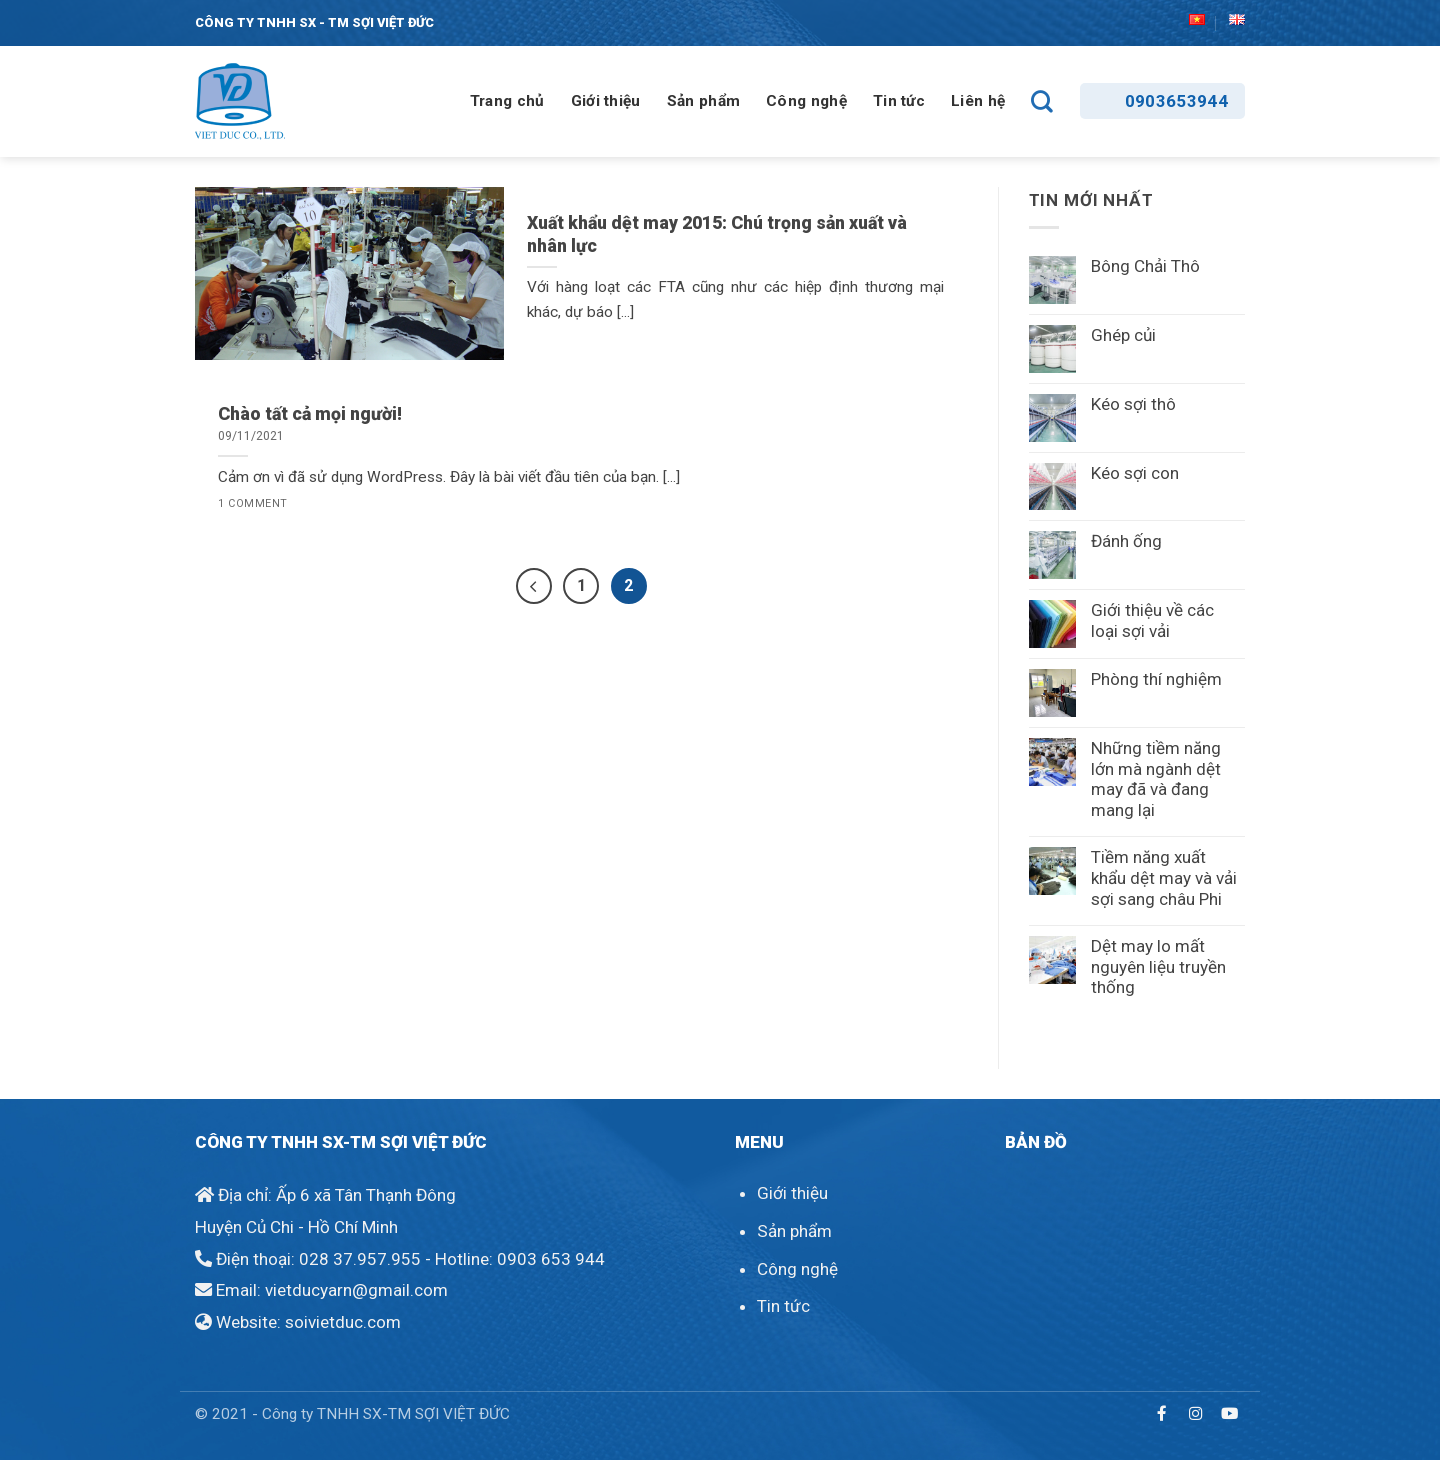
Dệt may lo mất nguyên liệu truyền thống (1158, 966)
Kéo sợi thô (1133, 404)
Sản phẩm (703, 101)
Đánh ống (1126, 541)
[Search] (1042, 101)
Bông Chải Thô (1145, 266)
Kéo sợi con (1135, 473)
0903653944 (1176, 101)
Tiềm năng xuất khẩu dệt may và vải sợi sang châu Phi (1164, 877)
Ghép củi (1123, 335)
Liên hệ (978, 101)
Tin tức (899, 101)
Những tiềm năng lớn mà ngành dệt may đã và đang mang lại (1156, 779)
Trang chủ (507, 101)
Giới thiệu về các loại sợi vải (1152, 620)
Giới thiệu (606, 101)
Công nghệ (806, 101)
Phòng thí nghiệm (1156, 679)
